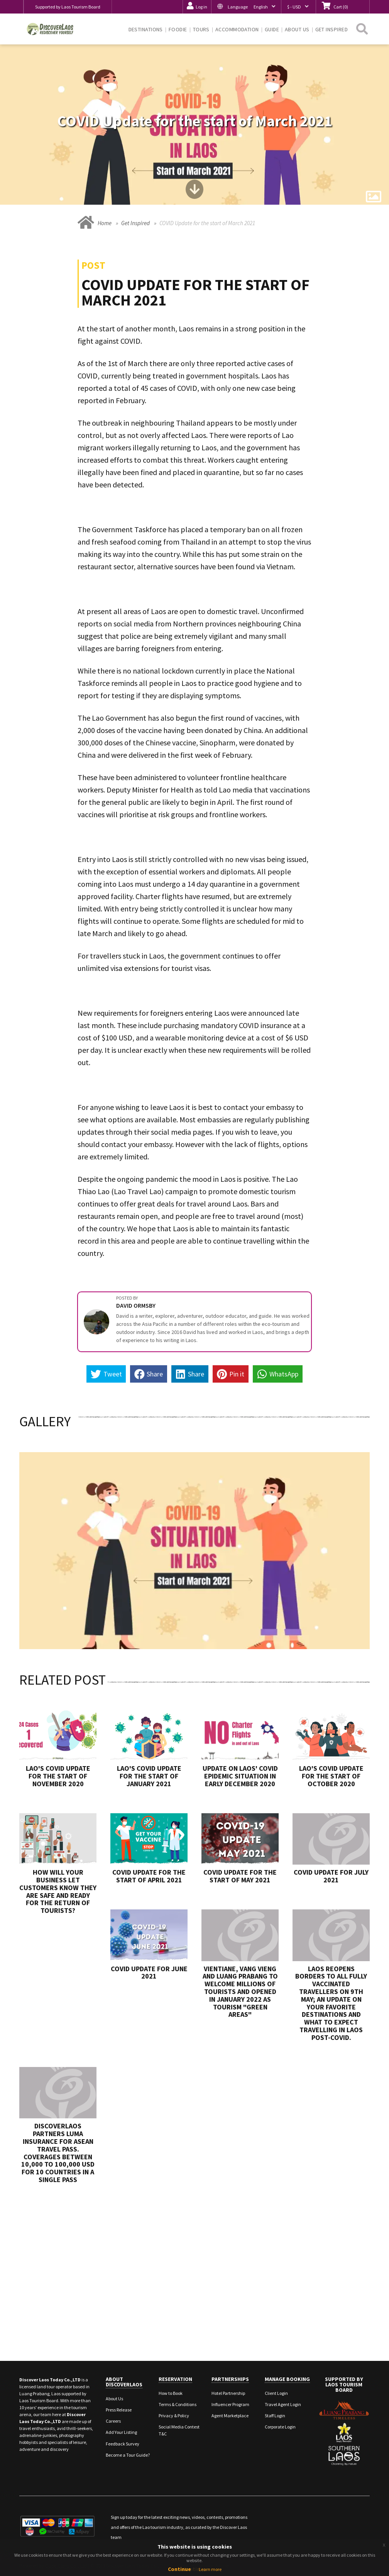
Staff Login (275, 2415)
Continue (179, 2569)
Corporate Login (280, 2427)
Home (105, 223)
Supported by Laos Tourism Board (67, 7)
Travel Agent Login (283, 2404)
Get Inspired (135, 223)
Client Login (276, 2393)
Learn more (210, 2569)
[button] (246, 7)
